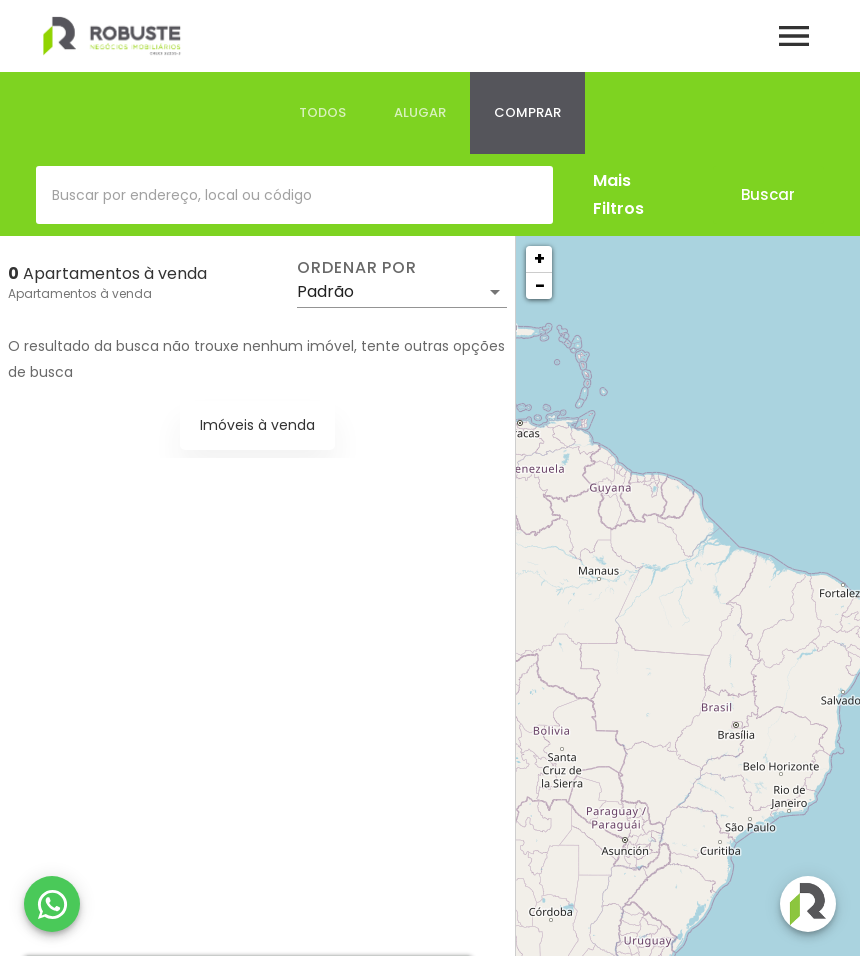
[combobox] (294, 195)
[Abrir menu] (794, 36)
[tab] (322, 113)
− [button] (540, 285)
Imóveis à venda (257, 425)
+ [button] (539, 258)
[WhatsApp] (52, 904)
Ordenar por (357, 268)
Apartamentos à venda (80, 293)
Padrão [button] (325, 291)
